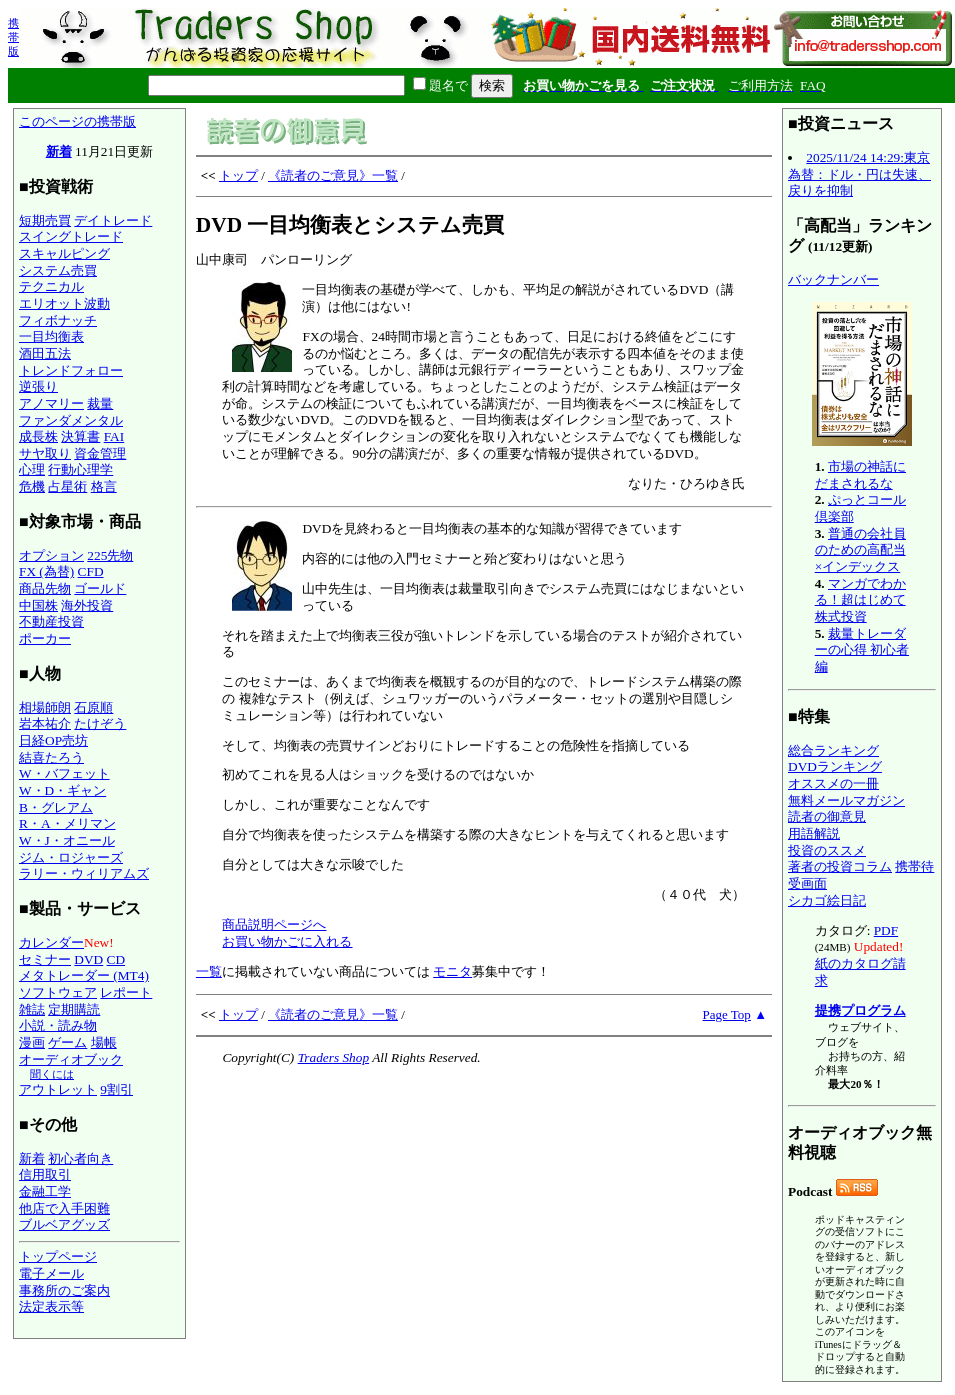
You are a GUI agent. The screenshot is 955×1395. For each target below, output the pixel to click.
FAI (114, 436)
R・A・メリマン (67, 823)
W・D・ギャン (62, 790)
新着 (59, 151)
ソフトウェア (58, 992)
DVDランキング (835, 766)
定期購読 (74, 1009)
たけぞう (100, 723)
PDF (886, 930)
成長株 (38, 436)
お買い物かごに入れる (287, 941)
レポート (126, 992)
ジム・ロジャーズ (71, 857)
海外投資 (87, 605)
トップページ (58, 1256)
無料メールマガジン (846, 800)
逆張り (38, 386)
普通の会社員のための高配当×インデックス (860, 550)
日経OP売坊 (53, 740)
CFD (91, 571)
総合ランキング (833, 750)
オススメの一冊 (833, 783)
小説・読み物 (58, 1025)
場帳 (104, 1042)
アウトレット (58, 1089)
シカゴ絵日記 (827, 900)
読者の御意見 (827, 816)
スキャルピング (64, 253)
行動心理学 (80, 469)
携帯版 (13, 37)
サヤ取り (45, 453)
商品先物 (45, 588)
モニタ (452, 971)
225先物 (110, 555)
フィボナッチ (58, 320)
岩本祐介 (45, 723)
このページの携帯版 (77, 121)
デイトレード (113, 220)
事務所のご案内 (64, 1290)
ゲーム (67, 1042)
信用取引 (45, 1174)
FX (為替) (46, 571)
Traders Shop (333, 1057)
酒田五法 (45, 353)
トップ (238, 175)
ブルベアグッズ (64, 1224)
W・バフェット (64, 773)
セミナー (45, 959)
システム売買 (58, 270)
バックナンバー (833, 279)
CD (116, 959)
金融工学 (45, 1191)
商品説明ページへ (274, 924)
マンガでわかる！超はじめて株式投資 (860, 600)
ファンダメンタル (71, 420)
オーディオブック (71, 1059)
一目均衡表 (51, 336)
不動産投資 (51, 621)
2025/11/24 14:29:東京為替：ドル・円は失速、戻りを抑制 (859, 174)
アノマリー (51, 403)
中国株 (38, 605)
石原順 (93, 707)
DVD (88, 959)
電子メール (51, 1273)
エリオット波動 (64, 303)
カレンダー (51, 942)
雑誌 (32, 1009)
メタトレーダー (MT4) (84, 975)
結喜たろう (51, 757)
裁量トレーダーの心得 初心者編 (862, 650)
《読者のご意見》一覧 (333, 175)
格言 (104, 486)
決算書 (80, 436)
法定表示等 (51, 1306)
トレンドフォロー (71, 370)
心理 (32, 469)
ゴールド (100, 588)
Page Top (727, 1014)
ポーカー (45, 638)
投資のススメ (827, 850)
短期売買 (45, 220)
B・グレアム (56, 807)
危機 (32, 486)
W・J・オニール (67, 840)
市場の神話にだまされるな (860, 475)
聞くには (52, 1074)
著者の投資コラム (840, 866)
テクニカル (51, 286)
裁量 (100, 403)
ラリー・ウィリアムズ (84, 873)
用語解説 (814, 833)
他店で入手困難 (64, 1208)
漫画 (32, 1042)
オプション (51, 555)
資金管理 (100, 453)
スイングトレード (71, 236)
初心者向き (80, 1158)
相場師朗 (45, 707)
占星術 (67, 486)
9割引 (116, 1089)
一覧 (209, 971)
